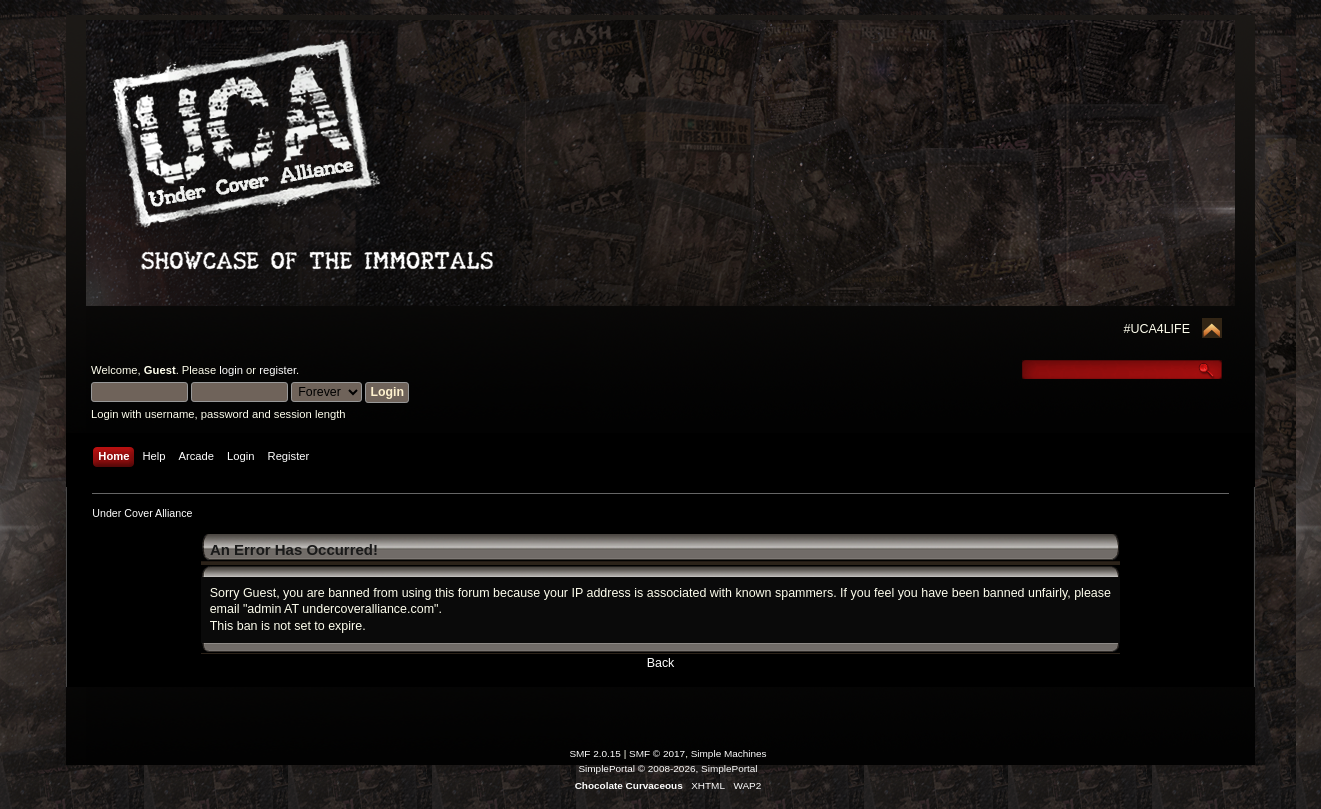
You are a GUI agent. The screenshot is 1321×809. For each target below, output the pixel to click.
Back (661, 663)
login (231, 370)
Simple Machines (729, 753)
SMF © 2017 (657, 753)
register (277, 370)
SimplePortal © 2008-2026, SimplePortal (667, 768)
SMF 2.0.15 (595, 753)
